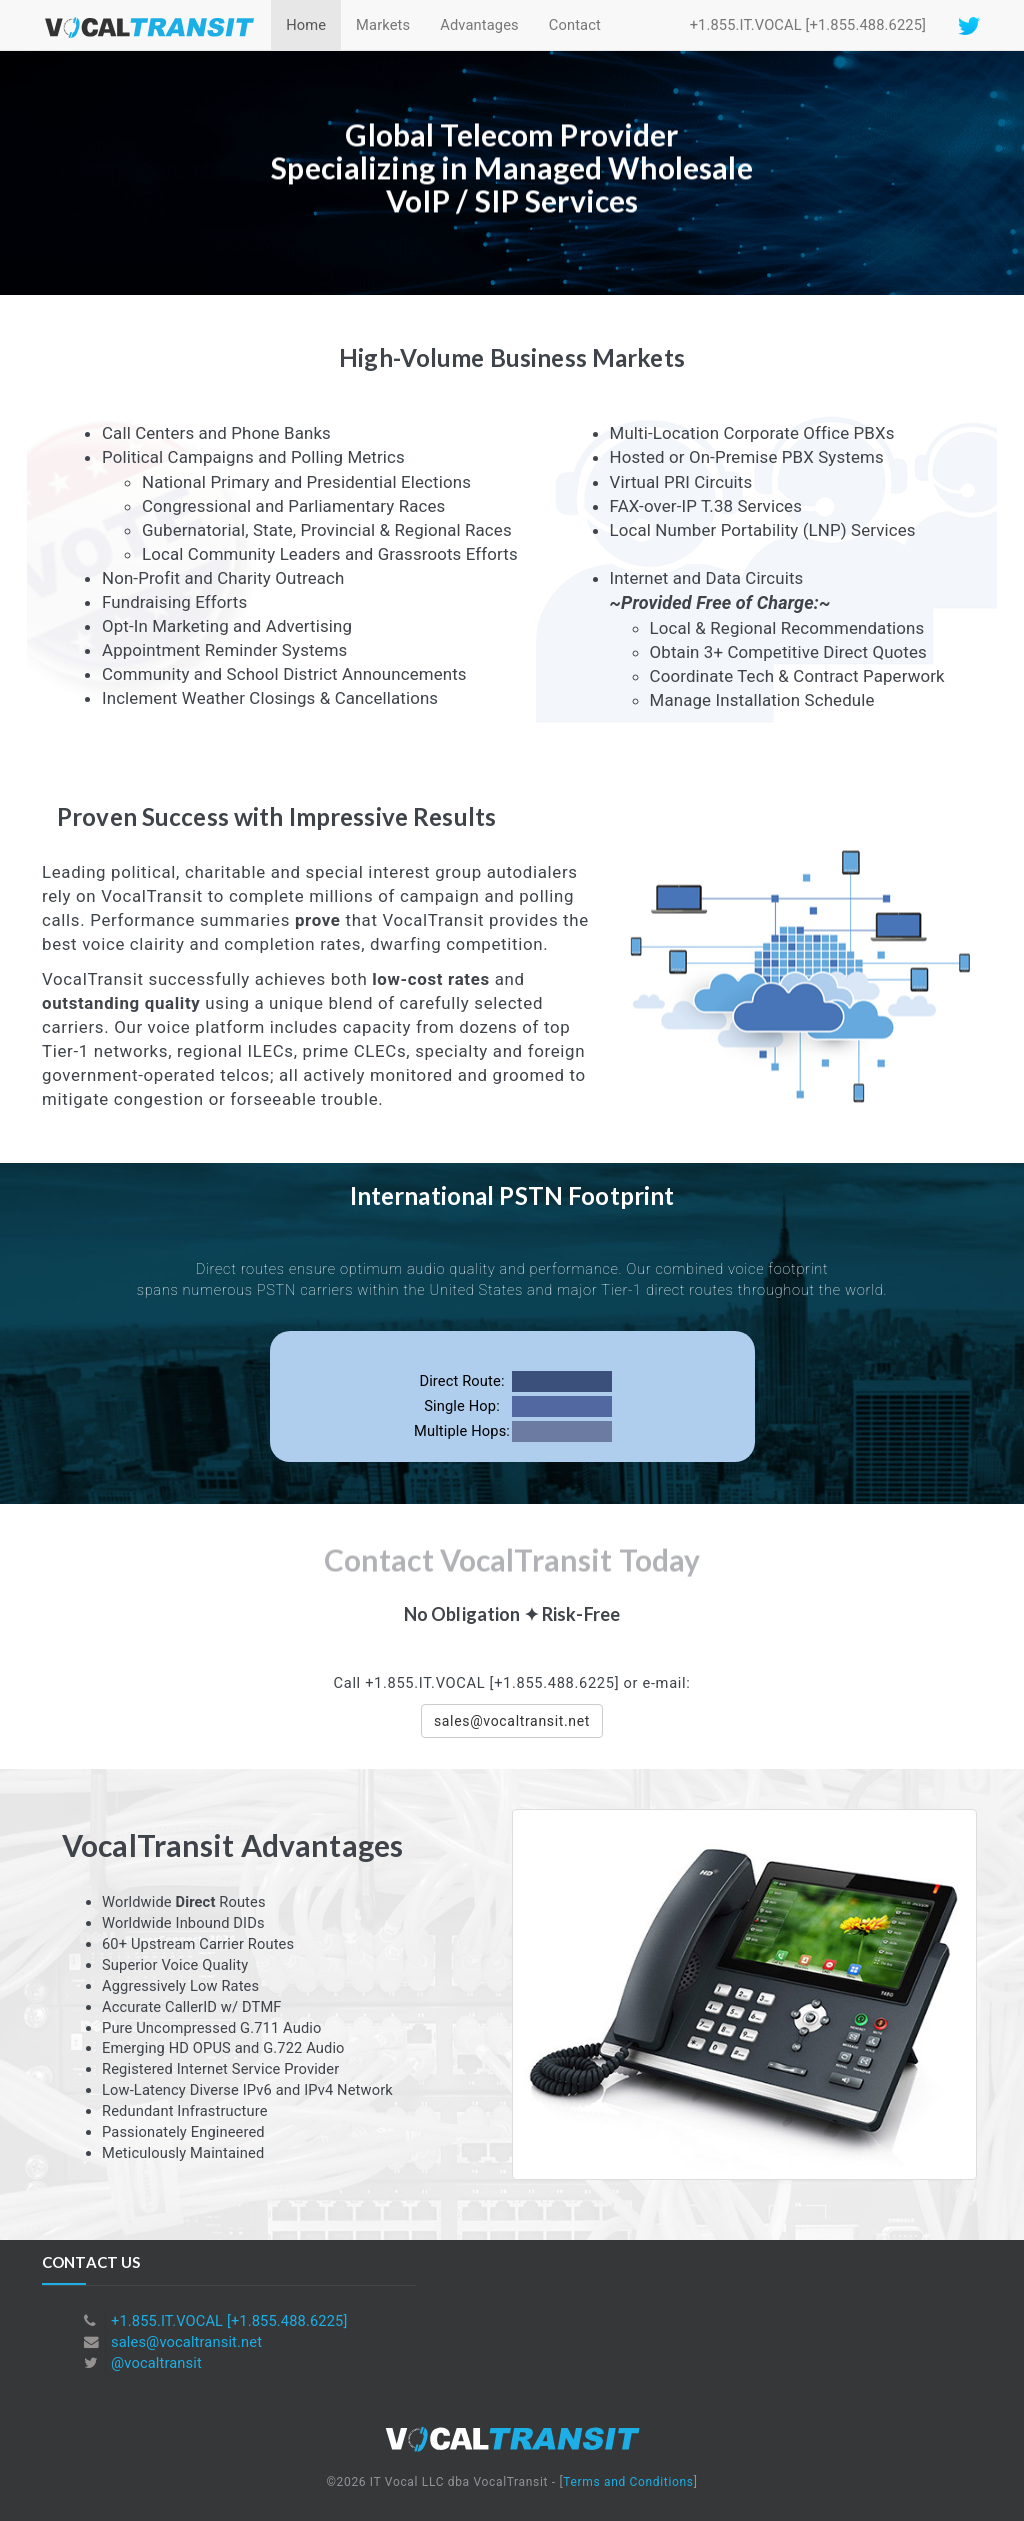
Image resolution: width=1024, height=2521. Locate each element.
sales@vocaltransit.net (186, 2342)
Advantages (479, 25)
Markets (383, 25)
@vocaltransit (156, 2363)
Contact (575, 25)
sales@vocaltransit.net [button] (512, 1721)
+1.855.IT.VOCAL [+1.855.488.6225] (808, 25)
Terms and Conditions (628, 2482)
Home (306, 25)
